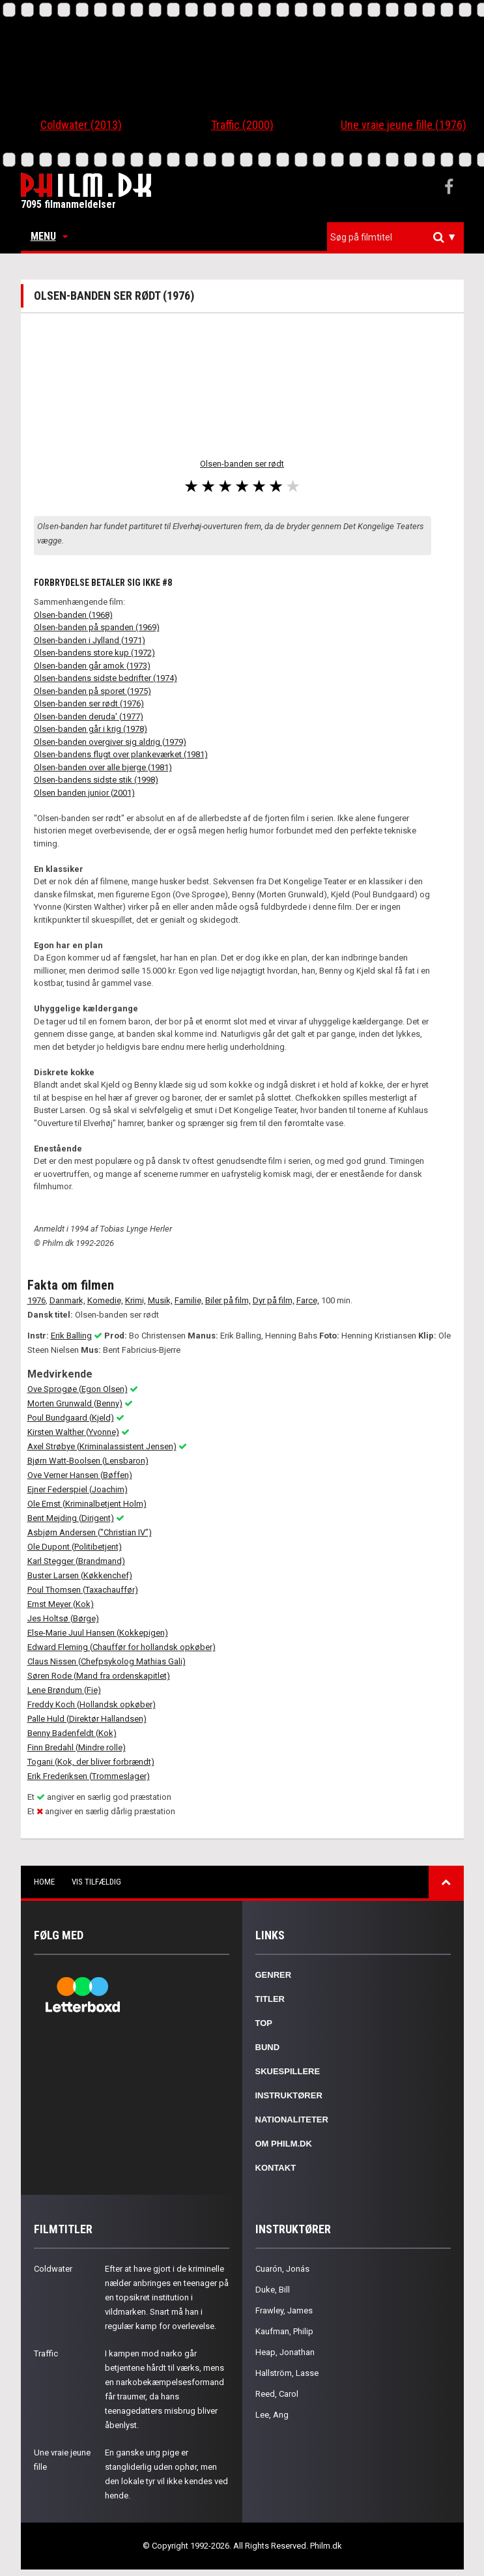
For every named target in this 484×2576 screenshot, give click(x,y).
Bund (267, 2047)
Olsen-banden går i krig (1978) (90, 729)
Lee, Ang (272, 2415)
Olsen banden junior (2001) (84, 793)
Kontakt (275, 2168)
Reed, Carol (276, 2394)
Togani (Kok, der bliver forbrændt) (90, 1762)
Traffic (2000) (242, 125)
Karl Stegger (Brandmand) (76, 1561)
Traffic (46, 2353)
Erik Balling (71, 1335)
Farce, (307, 1300)
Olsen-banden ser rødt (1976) (89, 703)
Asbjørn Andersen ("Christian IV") (89, 1532)
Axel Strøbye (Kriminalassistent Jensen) (102, 1446)
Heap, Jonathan (285, 2352)
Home (44, 1882)
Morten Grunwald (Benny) (74, 1403)
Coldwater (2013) (81, 125)
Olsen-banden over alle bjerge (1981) (103, 767)
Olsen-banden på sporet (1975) (92, 691)
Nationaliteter (291, 2119)
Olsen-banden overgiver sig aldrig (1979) (110, 742)
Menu (49, 236)
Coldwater (53, 2269)
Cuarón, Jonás (282, 2269)
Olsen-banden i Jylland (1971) (89, 640)
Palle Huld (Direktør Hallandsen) (87, 1719)
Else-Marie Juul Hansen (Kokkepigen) (97, 1633)
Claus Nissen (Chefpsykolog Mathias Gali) (106, 1661)
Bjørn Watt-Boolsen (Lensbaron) (88, 1461)
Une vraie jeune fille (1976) (403, 125)
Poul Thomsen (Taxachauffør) (82, 1590)
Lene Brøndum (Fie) (64, 1690)
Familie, (189, 1300)
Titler (270, 1999)
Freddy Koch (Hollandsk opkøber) (91, 1704)
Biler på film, (228, 1300)
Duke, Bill (272, 2289)
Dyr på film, (273, 1300)
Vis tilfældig (96, 1882)
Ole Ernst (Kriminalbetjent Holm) (87, 1504)
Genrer (273, 1975)
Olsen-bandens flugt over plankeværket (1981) (121, 754)
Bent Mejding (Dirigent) (70, 1518)
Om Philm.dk (283, 2144)
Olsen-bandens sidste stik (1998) (96, 780)
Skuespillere (287, 2071)
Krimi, (135, 1300)
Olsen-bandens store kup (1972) (94, 653)
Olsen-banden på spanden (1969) (97, 627)
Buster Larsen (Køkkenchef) (79, 1575)
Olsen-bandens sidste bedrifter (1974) (105, 678)
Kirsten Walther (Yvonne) (73, 1432)
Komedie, (105, 1300)
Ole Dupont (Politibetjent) (74, 1547)
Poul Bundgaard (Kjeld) (70, 1418)
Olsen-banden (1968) (73, 615)
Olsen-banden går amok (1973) (92, 666)
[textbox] (398, 237)
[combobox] (395, 237)
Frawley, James (284, 2310)
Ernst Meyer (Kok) (60, 1604)
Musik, (160, 1300)
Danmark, (67, 1300)
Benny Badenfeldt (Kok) (72, 1733)
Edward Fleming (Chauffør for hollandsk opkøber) (121, 1647)
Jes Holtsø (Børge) (63, 1618)
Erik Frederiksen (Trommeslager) (88, 1776)
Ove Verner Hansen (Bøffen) (79, 1475)
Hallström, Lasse (287, 2373)
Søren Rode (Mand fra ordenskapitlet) (98, 1676)
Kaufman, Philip (284, 2331)
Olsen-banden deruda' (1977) (88, 716)
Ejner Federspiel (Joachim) (77, 1489)
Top (264, 2023)
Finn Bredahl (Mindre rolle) (76, 1747)
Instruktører (288, 2095)
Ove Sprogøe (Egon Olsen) (77, 1389)
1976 (36, 1300)
